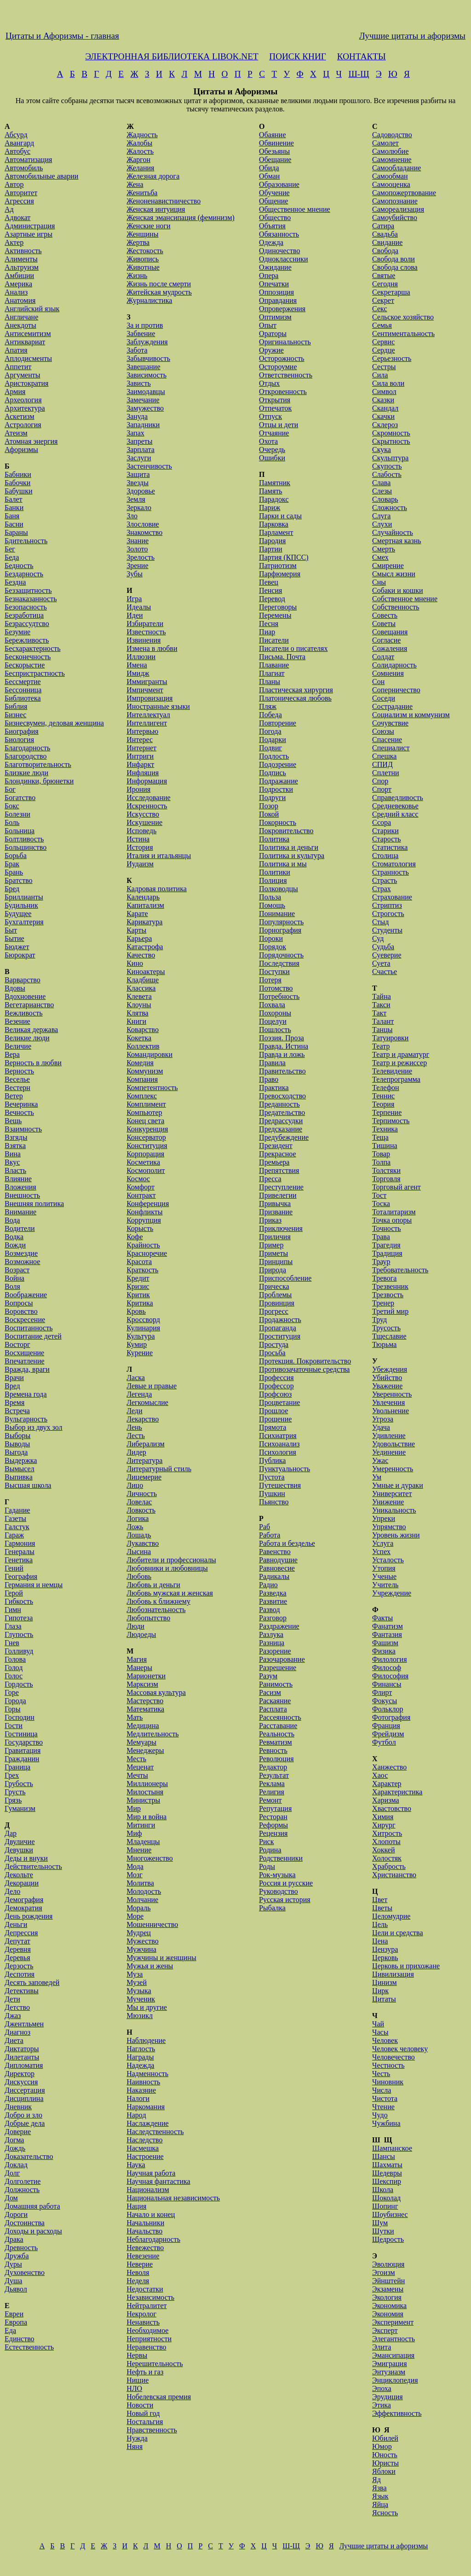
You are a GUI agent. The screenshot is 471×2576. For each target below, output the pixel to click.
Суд (378, 938)
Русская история (284, 1899)
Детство (17, 2007)
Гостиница (21, 1734)
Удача (381, 1427)
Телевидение (392, 1071)
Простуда (273, 1344)
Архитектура (25, 408)
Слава (381, 483)
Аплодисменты (28, 358)
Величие (18, 1046)
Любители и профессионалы (171, 1560)
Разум (268, 1676)
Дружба (17, 2256)
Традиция (387, 1253)
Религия (271, 1792)
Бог (10, 789)
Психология (277, 1452)
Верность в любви (33, 1063)
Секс (379, 309)
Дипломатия (24, 2065)
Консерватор (146, 1137)
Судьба (383, 947)
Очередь (272, 449)
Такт (379, 1013)
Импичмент (144, 690)
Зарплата (140, 449)
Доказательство (29, 2156)
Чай (378, 2024)
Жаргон (138, 159)
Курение (139, 1353)
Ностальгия (144, 2421)
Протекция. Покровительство (305, 1361)
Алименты (21, 259)
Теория (383, 1104)
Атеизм (16, 433)
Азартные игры (28, 234)
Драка (14, 2239)
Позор (268, 806)
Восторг (17, 1344)
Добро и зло (23, 2115)
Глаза (13, 1626)
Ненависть (143, 2322)
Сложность (389, 507)
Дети (12, 1999)
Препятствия (279, 1170)
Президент (276, 1145)
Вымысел (19, 1469)
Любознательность (155, 1609)
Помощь (272, 905)
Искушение (144, 822)
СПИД (382, 764)
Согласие (386, 640)
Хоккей (383, 1850)
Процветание (279, 1402)
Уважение (387, 1386)
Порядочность (281, 955)
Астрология (23, 425)
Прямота (272, 1427)
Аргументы (22, 375)
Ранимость (276, 1684)
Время (14, 1402)
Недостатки (144, 2289)
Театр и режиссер (399, 1063)
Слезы (382, 491)
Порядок (272, 947)
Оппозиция (276, 292)
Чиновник (387, 2082)
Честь (381, 2073)
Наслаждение (147, 2123)
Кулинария (143, 1328)
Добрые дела (25, 2123)
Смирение (388, 565)
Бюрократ (20, 955)
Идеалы (138, 607)
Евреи (14, 2314)
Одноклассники (283, 259)
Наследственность (155, 2131)
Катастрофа (144, 947)
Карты (136, 930)
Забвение (140, 333)
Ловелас (139, 1502)
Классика (140, 988)
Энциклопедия (395, 2380)
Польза (270, 897)
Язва (379, 2488)
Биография (22, 731)
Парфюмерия (279, 574)
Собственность (395, 607)
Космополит (145, 1170)
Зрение (137, 565)
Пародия (272, 541)
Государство (24, 1742)
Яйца (380, 2504)
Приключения (281, 1228)
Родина (270, 1850)
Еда (10, 2330)
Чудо (380, 2115)
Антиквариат (25, 342)
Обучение (274, 193)
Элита (381, 2347)
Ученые (384, 1576)
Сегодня (385, 284)
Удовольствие (393, 1444)
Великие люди (27, 1038)
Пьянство (273, 1502)
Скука (381, 449)
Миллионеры (147, 1783)
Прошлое (273, 1411)
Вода (12, 1220)
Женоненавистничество (163, 201)
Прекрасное (277, 1154)
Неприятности (149, 2339)
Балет (14, 499)
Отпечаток (275, 408)
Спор (380, 781)
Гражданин (22, 1759)
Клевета (139, 996)
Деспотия (19, 1974)
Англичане (21, 317)
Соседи (383, 698)
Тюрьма (384, 1344)
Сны (379, 582)
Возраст (17, 1270)
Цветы (382, 1908)
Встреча (17, 1411)
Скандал (385, 408)
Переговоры (278, 607)
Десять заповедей (32, 1982)
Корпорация (145, 1154)
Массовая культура (156, 1692)
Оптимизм (275, 317)
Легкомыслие (147, 1402)
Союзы (383, 731)
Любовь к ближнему (158, 1601)
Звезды (137, 483)
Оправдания (278, 300)
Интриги (140, 756)
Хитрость (387, 1833)
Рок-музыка (277, 1875)
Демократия (23, 1908)
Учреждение (391, 1593)
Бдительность (26, 541)
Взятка (15, 1145)
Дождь (15, 2148)
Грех (12, 1775)
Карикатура (144, 922)
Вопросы (19, 1303)
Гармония (20, 1543)
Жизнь (136, 275)
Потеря (270, 980)
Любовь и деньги (153, 1585)
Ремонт (270, 1800)
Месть (136, 1759)
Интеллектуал (148, 715)
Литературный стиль (158, 1469)
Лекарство (142, 1419)
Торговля (386, 1179)
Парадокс (273, 499)
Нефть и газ (144, 2372)
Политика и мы (283, 864)
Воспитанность (29, 1328)
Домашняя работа (32, 2206)
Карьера (139, 938)
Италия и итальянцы (158, 855)
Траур (381, 1261)
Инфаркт (140, 764)
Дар (11, 1833)
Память (270, 491)
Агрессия (19, 201)
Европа (16, 2322)
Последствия (279, 963)
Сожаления (389, 648)
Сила (380, 375)
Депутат (17, 1941)
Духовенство (25, 2272)
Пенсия (270, 590)
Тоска (381, 1203)
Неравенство (146, 2347)
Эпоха (381, 2388)
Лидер (136, 1452)
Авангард (19, 143)
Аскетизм (19, 416)
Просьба (272, 1353)
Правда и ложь (282, 1054)
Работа (269, 1535)
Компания (142, 1079)
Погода (270, 731)
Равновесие (277, 1568)
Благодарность (27, 748)
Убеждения (389, 1369)
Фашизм (385, 1643)
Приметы (273, 1253)
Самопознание (395, 201)
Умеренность (392, 1469)
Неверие (139, 2264)
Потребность (279, 996)
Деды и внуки (26, 1858)
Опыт (267, 325)
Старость (386, 839)
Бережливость (27, 640)
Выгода (16, 1452)
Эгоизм (383, 2272)
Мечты (137, 1775)
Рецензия (273, 1833)
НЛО (134, 2388)
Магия (136, 1659)
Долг (12, 2173)
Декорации (22, 1883)
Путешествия (280, 1485)
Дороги (16, 2214)
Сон (378, 681)
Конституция (146, 1145)
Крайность (143, 1245)
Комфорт (140, 1187)
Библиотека (23, 698)
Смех (380, 557)
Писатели (274, 640)
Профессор (276, 1386)
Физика (384, 1651)
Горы (13, 1709)
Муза (134, 1974)
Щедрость (388, 2239)
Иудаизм (140, 864)
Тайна (381, 996)
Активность (23, 251)
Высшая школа (28, 1485)
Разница (271, 1643)
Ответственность (285, 375)
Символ (384, 391)
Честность (388, 2065)
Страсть (384, 880)
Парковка (273, 524)
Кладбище (142, 980)
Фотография (391, 1717)
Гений (14, 1568)
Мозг (134, 1875)
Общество (275, 217)
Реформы (273, 1825)
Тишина (384, 1145)
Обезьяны (274, 151)
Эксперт (384, 2330)
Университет (392, 1493)
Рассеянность (280, 1717)
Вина (13, 1154)
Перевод (272, 599)
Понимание (277, 913)
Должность (22, 2189)
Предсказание (280, 1129)
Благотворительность (38, 764)
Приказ (270, 1220)
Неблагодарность (153, 2239)
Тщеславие (389, 1336)
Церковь (385, 1957)
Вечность (19, 1112)
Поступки (274, 971)
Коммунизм (144, 1071)
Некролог (141, 2314)
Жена (134, 184)
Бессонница (23, 690)
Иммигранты (146, 681)
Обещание (275, 159)
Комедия (140, 1063)
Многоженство (149, 1858)
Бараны (16, 532)
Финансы (386, 1684)
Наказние (141, 2090)
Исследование (148, 797)
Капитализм (145, 905)
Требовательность (400, 1270)
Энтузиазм (388, 2372)
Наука (135, 2165)
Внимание (20, 1212)
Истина (137, 839)
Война (14, 1278)
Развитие (273, 1601)
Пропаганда (277, 1328)
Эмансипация (393, 2355)
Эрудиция (387, 2397)
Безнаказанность (31, 599)
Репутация (275, 1808)
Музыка (138, 1991)
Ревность (273, 1750)
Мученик (140, 1999)
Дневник (18, 2107)
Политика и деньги (288, 847)
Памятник (274, 483)
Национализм (147, 2189)
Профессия (276, 1377)
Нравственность (151, 2430)
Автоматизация (28, 159)
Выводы (17, 1444)
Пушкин (272, 1493)
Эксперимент (393, 2322)
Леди (134, 1411)
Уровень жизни (395, 1535)
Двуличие (19, 1841)
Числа (381, 2090)
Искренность (146, 806)
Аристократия (26, 383)
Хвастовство (391, 1808)
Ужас (380, 1460)
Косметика (143, 1162)
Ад (9, 209)
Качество (140, 955)
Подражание (278, 781)
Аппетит (18, 367)
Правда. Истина (283, 1046)
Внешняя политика (34, 1203)
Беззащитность (28, 590)
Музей (136, 1982)
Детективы (22, 1991)
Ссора (381, 822)
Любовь (138, 1576)
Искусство (142, 814)
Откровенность (283, 391)
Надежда (140, 2065)
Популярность (281, 922)
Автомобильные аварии (41, 176)
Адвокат (17, 217)
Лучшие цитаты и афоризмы (412, 36)
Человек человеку (400, 2049)
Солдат (383, 657)
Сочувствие (390, 723)
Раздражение (279, 1626)
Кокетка (138, 1038)
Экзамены (387, 2289)
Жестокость (144, 251)
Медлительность (152, 1734)
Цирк (380, 1991)
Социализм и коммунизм (411, 715)
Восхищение (24, 1353)
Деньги (16, 1924)
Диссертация (25, 2090)
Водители (20, 1228)
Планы (269, 681)
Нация (136, 2206)
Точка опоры (392, 1220)
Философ (386, 1667)
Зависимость (146, 375)
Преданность (279, 1104)
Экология (387, 2297)
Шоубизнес (390, 2214)
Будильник (21, 905)
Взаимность (23, 1129)
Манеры (139, 1667)
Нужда (137, 2438)
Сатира (383, 226)
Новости (139, 2405)
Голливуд (19, 1651)
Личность (141, 1493)
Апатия (16, 350)
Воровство (21, 1311)
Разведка (272, 1593)
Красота (139, 1261)
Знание (137, 541)
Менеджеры (145, 1750)
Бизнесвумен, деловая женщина (54, 723)
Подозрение (277, 764)
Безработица (24, 615)
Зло (132, 516)
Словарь (385, 499)
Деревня (18, 1949)
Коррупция (143, 1220)
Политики (274, 872)
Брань (14, 872)
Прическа (274, 1286)
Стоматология (394, 864)
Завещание (143, 367)
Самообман (390, 176)
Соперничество (396, 690)
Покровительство (286, 831)
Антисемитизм (28, 333)
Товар (381, 1154)
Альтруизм (22, 267)
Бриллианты (24, 897)
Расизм (270, 1692)
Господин (19, 1717)
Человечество (393, 2057)
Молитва (140, 1883)
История (139, 847)
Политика (274, 839)
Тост (379, 1195)
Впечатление (25, 1361)
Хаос (380, 1775)
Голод (14, 1667)
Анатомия (20, 300)
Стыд (380, 922)
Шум (380, 2223)
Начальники (145, 2223)
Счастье (384, 971)
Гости (14, 1725)
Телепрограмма (396, 1079)
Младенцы (143, 1841)
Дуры (13, 2264)
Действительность (33, 1866)
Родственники (281, 1858)
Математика (145, 1709)
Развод (269, 1609)
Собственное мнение (404, 599)
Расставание (278, 1725)
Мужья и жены (149, 1966)
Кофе (134, 1237)
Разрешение (277, 1667)
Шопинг (385, 2206)
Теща (380, 1137)
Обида (269, 168)
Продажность (280, 1319)
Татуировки (390, 1038)
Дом (11, 2198)
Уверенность (392, 1394)
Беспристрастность (35, 673)
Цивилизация (393, 1974)
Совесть (384, 615)
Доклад (16, 2165)
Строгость (388, 913)
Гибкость (19, 1601)
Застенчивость (149, 466)
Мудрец (138, 1933)
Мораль (138, 1908)
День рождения (28, 1916)
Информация (146, 781)
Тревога (384, 1278)
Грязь (13, 1800)
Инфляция (142, 773)
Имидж (137, 673)
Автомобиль (24, 168)
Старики (385, 831)
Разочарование (282, 1659)
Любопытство (148, 1618)
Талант (383, 1021)
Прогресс (273, 1311)
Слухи (382, 524)
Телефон (385, 1087)
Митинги (140, 1825)
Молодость (143, 1891)
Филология (389, 1659)
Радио (268, 1585)
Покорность (277, 822)
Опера (268, 275)
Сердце (383, 350)
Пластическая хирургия (296, 690)
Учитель (385, 1585)
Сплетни (385, 773)
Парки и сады (280, 516)
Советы (384, 623)
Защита (137, 474)
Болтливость (24, 839)
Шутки (383, 2231)
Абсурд (16, 135)
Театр (381, 1046)
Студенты (387, 930)
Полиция (273, 880)
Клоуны (138, 1005)
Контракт (140, 1195)
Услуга (382, 1543)
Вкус (12, 1162)
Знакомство (144, 532)
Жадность (142, 135)
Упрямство (389, 1527)
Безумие (17, 632)
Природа (272, 1270)
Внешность (22, 1195)
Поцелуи (273, 1021)
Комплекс (141, 1096)
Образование (279, 184)
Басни (14, 524)
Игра (134, 599)
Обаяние (272, 135)
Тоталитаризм (393, 1212)
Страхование (392, 897)
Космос (138, 1179)
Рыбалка (272, 1908)
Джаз (13, 2015)
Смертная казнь (396, 541)
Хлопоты (386, 1841)
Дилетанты (22, 2057)
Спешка (384, 756)
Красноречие (146, 1253)
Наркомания (145, 2107)
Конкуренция (147, 1129)
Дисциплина (24, 2098)
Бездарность (24, 574)
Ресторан (273, 1817)
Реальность (276, 1734)
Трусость (386, 1328)
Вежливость (24, 1013)
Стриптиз (387, 905)
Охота (268, 441)
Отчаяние (274, 433)
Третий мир (390, 1311)
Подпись (272, 773)
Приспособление (285, 1278)
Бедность (19, 565)
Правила (272, 1063)
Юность (384, 2455)
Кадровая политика (156, 889)
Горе (12, 1692)
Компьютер (144, 1112)
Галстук (17, 1527)
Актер (14, 242)
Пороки (271, 938)
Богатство (20, 797)
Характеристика (397, 1792)
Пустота (272, 1477)
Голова (15, 1659)
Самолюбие (390, 151)
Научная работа (150, 2173)
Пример (271, 1245)
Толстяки (386, 1170)
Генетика (19, 1560)
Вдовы (15, 988)
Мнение (138, 1850)
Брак (12, 864)
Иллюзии (140, 657)
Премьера (274, 1162)
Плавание (274, 665)
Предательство (282, 1112)
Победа (270, 715)
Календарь (143, 897)
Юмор (382, 2446)
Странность (390, 872)
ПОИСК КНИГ (297, 56)
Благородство (25, 756)
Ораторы (273, 333)
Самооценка (391, 184)
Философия (390, 1676)
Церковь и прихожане (406, 1966)
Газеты (15, 1518)
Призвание (276, 1212)
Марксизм (142, 1684)
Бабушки (18, 491)
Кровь (136, 1311)
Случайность (392, 532)
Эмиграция (389, 2363)
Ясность (385, 2513)
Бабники (18, 474)
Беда (12, 557)
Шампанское (392, 2148)
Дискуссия (21, 2082)
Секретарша (391, 292)
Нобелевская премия (158, 2397)
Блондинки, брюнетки (39, 781)
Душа (13, 2281)
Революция (276, 1759)
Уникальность (394, 1510)
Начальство (144, 2231)
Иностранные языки (158, 706)
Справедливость (397, 797)
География (21, 1576)
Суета (381, 963)
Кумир (136, 1344)
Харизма (385, 1800)
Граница (17, 1767)
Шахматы (387, 2165)
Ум (376, 1477)
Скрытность (391, 441)
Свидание (387, 242)
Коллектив (142, 1046)
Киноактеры (145, 971)
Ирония (138, 789)
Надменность (147, 2073)
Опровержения (282, 309)
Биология (19, 739)
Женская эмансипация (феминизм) (180, 217)
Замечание (142, 400)
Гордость (19, 1684)
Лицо (134, 1485)
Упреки (383, 1518)
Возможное (22, 1261)
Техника (385, 1129)
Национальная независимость (173, 2198)
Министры (143, 1800)
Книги (136, 1021)
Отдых (269, 383)
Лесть (135, 1435)
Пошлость (275, 1029)
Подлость (274, 756)
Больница (19, 831)
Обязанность (279, 234)
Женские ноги (148, 226)
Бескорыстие (25, 665)
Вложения (20, 1187)
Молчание (142, 1899)
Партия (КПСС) (284, 557)
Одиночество (279, 251)
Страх (381, 889)
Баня (12, 516)
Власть (15, 1170)
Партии (270, 549)
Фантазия (387, 1634)
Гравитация (22, 1750)
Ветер (14, 1096)
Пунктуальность (284, 1469)
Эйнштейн (388, 2281)
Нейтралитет (146, 2305)
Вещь (13, 1121)
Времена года (26, 1394)
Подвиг (270, 748)
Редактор (273, 1767)
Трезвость (387, 1295)
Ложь (134, 1527)
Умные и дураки (397, 1485)
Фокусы (384, 1701)
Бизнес (15, 715)
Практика (273, 1087)
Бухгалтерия (24, 922)
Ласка (135, 1377)
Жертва (137, 242)
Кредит (137, 1278)
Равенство (275, 1551)
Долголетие (22, 2181)
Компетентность (152, 1087)
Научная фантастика (158, 2181)
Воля (12, 1286)
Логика (137, 1518)
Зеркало (138, 507)
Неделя (137, 2281)
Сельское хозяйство (403, 317)
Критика (139, 1303)
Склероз (385, 425)
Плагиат (271, 673)
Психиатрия (278, 1435)
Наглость (140, 2049)
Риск (266, 1841)
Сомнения (388, 673)
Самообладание (396, 168)
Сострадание (392, 706)
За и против (144, 325)
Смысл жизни (393, 574)
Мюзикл (139, 2015)
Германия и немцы (34, 1585)
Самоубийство (394, 217)
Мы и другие (146, 2007)
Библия (16, 706)
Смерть (383, 549)
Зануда (137, 416)
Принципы (276, 1261)
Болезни (17, 814)
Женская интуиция (155, 209)
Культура (140, 1336)
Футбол (384, 1742)
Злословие (142, 524)
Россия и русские (286, 1883)
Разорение (275, 1651)
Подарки (272, 739)
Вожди (15, 1245)
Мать (134, 1717)
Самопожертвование (404, 193)
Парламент (276, 532)
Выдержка (21, 1460)
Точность (386, 1228)
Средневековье (395, 806)
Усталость (388, 1560)
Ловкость (140, 1510)
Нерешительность (154, 2363)
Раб (264, 1527)
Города (15, 1701)
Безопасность (26, 607)
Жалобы (139, 143)
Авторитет (21, 193)
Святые (383, 275)
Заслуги (138, 458)
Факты (382, 1618)
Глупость (19, 1634)
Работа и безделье (287, 1543)
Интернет (141, 748)
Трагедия (386, 1245)
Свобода (385, 251)
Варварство (22, 980)
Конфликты (144, 1212)
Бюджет (17, 947)
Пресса (270, 1179)
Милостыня (144, 1792)
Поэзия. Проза (281, 1038)
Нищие (137, 2380)
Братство (19, 880)
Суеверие (386, 955)
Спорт (381, 789)
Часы (380, 2032)
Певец (268, 582)
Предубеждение (284, 1137)
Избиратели (144, 623)
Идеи (134, 615)
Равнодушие (278, 1560)
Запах (135, 433)
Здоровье (140, 491)
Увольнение (390, 1411)
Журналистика (149, 300)
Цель (380, 1924)
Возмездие (21, 1253)
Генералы (19, 1551)
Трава (381, 1237)
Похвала (272, 1005)
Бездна (15, 582)
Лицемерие (143, 1477)
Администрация (30, 226)
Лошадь (138, 1535)
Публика (272, 1460)
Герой (14, 1593)
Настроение (144, 2156)
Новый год (143, 2413)
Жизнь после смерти (158, 284)
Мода (135, 1866)
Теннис (383, 1096)
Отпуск (270, 416)
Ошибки (272, 458)
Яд (376, 2479)
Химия (382, 1817)
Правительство (282, 1071)
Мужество (142, 1941)
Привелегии (277, 1195)
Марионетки (146, 1676)
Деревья (17, 1957)
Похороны (275, 1013)
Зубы (134, 574)
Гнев (12, 1643)
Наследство (144, 2140)
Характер (386, 1783)
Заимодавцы (145, 391)
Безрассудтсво (27, 623)
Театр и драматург (400, 1054)
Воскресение (25, 1319)
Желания (140, 168)
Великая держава (31, 1029)
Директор (19, 2073)
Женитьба (141, 193)
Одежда (271, 242)
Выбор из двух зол (34, 1427)
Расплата (273, 1709)
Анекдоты (20, 325)
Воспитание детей (33, 1336)
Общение (273, 201)
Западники (143, 425)
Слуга (381, 516)
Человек (385, 2040)
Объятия (272, 226)
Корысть (139, 1228)
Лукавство (142, 1543)
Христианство (394, 1875)
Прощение (275, 1419)
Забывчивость (148, 358)
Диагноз (17, 2032)
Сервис (383, 342)
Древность (21, 2247)
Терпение (387, 1112)
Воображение (26, 1295)
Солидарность (394, 665)
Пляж (267, 706)
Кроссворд (143, 1319)
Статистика (390, 847)
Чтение (383, 2107)
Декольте (19, 1875)
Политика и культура (291, 855)
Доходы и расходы (33, 2231)
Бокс (12, 806)
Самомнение (392, 159)
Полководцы (278, 889)
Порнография (280, 930)
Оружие (271, 350)
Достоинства (25, 2223)
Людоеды (141, 1634)
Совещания (390, 632)
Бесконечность (28, 657)
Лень (134, 1427)
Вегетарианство (29, 1005)
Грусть (15, 1792)
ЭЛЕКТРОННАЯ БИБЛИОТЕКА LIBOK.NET (171, 56)
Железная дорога (152, 176)
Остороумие (278, 367)
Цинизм (384, 1982)
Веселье (17, 1079)
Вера (12, 1054)
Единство (19, 2339)
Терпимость (390, 1121)
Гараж (14, 1535)
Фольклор (387, 1709)
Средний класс (395, 814)
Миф (134, 1833)
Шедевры (387, 2173)
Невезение (142, 2256)
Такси (381, 1005)
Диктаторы (22, 2049)
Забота (136, 350)
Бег (10, 549)
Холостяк (387, 1858)
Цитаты (384, 1999)
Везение (17, 1021)
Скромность (391, 433)
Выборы (17, 1435)
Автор (14, 184)
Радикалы (274, 1576)
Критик (138, 1295)
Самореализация (398, 209)
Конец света (145, 1121)
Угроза (382, 1419)
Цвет (379, 1899)
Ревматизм (275, 1742)
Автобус (17, 151)
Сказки (383, 400)
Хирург (383, 1825)
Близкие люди (26, 773)
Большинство (25, 847)
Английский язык (32, 309)
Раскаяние (275, 1701)
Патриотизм (278, 565)
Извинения (143, 640)
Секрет (383, 300)
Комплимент (146, 1104)
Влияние (18, 1179)
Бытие (14, 938)
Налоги (137, 2098)
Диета (14, 2040)
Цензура (385, 1949)
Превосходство (282, 1096)
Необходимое (147, 2330)
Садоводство (392, 135)
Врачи (14, 1377)
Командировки (149, 1054)
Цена (380, 1941)
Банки (14, 507)
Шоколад (386, 2198)
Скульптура (390, 458)
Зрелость (140, 557)
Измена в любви (151, 648)
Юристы (385, 2463)
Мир (133, 1808)
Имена (136, 665)
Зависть (138, 383)
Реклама (272, 1783)
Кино (134, 963)
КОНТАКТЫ (361, 56)
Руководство (278, 1891)
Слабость (387, 474)
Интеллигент (146, 723)
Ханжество (389, 1767)
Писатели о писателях (293, 648)
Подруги (272, 797)
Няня (134, 2446)
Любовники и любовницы (167, 1568)
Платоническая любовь (295, 698)
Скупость (387, 466)
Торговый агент (396, 1187)
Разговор (273, 1618)
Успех (381, 1551)
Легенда (139, 1394)
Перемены (275, 615)
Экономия (387, 2314)
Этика (381, 2405)
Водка (14, 1237)
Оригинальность (285, 342)
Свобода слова (395, 267)
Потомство (276, 988)
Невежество (145, 2247)
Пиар (267, 632)
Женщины (142, 234)
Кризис (137, 1286)
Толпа (381, 1162)
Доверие (18, 2131)
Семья (382, 325)
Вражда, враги (27, 1369)
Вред (12, 1386)
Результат (274, 1775)
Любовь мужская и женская (169, 1593)
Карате (137, 913)
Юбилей (385, 2438)
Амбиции (19, 275)
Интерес (139, 739)
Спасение (387, 739)
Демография (24, 1899)
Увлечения (388, 1402)
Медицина (142, 1725)
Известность (146, 632)
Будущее (18, 913)
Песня (268, 623)
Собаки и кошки (397, 590)
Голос (14, 1676)
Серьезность (391, 358)
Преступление (281, 1187)
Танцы (382, 1029)
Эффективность (396, 2413)
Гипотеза (19, 1618)
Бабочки (17, 483)
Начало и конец (150, 2214)
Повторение (277, 723)
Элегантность (393, 2339)
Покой (269, 814)
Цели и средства (397, 1933)
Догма (14, 2140)
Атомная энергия (31, 441)
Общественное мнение (294, 209)
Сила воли (388, 383)
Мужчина (141, 1949)
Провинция (276, 1303)
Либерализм (145, 1444)
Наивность (143, 2082)
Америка (18, 284)
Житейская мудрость (159, 292)
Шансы (383, 2156)
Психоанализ (279, 1444)
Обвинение (276, 143)
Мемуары (141, 1742)
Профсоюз (275, 1394)
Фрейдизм (388, 1734)
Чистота (384, 2098)
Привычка (275, 1203)
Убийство (387, 1377)
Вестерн (17, 1087)
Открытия (274, 400)
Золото (137, 549)
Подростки (276, 789)
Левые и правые (151, 1386)
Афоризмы (21, 449)
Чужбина (386, 2123)
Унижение (388, 1502)
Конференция (147, 1203)
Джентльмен (24, 2024)
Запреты (139, 441)
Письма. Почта (282, 657)
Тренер (383, 1303)
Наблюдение (146, 2040)
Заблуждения (146, 342)
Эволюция (388, 2264)
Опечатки (274, 284)
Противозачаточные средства (304, 1369)
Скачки (383, 416)
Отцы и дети (278, 425)
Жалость (140, 151)
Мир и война (146, 1817)
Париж (269, 507)
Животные (143, 267)
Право (268, 1079)
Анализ (16, 292)
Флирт (382, 1692)
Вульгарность (26, 1419)
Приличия (275, 1237)
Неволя (137, 2272)
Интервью (142, 731)
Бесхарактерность (33, 648)
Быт (11, 930)
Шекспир (386, 2181)
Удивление (388, 1435)
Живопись (142, 259)
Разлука (271, 1634)
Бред (12, 889)
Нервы (136, 2355)
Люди (135, 1626)
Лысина (138, 1551)
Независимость (150, 2297)
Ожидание (275, 267)
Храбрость (389, 1866)
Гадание (17, 1510)
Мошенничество (152, 1924)
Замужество (145, 408)
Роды (267, 1866)
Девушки (19, 1850)
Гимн (13, 1609)
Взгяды (16, 1137)
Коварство (142, 1029)
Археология (23, 400)
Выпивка (19, 1477)
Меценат (140, 1767)
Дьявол (16, 2289)
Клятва (137, 1013)
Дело (12, 1891)
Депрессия (21, 1933)
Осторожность (281, 358)
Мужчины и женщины (161, 1957)
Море (135, 1916)
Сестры (384, 367)
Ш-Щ (358, 74)
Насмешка (142, 2148)
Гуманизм (20, 1808)
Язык (380, 2496)
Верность (19, 1071)
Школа (382, 2189)
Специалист (390, 748)
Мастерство (144, 1701)
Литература (144, 1460)
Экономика (389, 2305)
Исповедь (141, 831)
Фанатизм (387, 1626)
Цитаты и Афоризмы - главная (62, 36)
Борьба (16, 855)
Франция (386, 1725)
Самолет (385, 143)
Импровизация (149, 698)
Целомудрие (391, 1916)
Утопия (384, 1568)
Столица (385, 855)
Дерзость (19, 1966)
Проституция (279, 1336)
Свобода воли (393, 259)
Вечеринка (21, 1104)
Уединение (389, 1452)
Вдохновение (25, 996)
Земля (135, 499)
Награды (140, 2057)
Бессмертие (23, 681)
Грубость (19, 1783)
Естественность (29, 2347)
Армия (15, 391)
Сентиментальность (403, 333)
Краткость (142, 1270)
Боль (12, 822)
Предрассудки (281, 1121)
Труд (379, 1319)
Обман (269, 176)
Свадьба (385, 234)
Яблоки (384, 2471)
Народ (136, 2115)
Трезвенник (390, 1286)
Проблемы (275, 1295)
